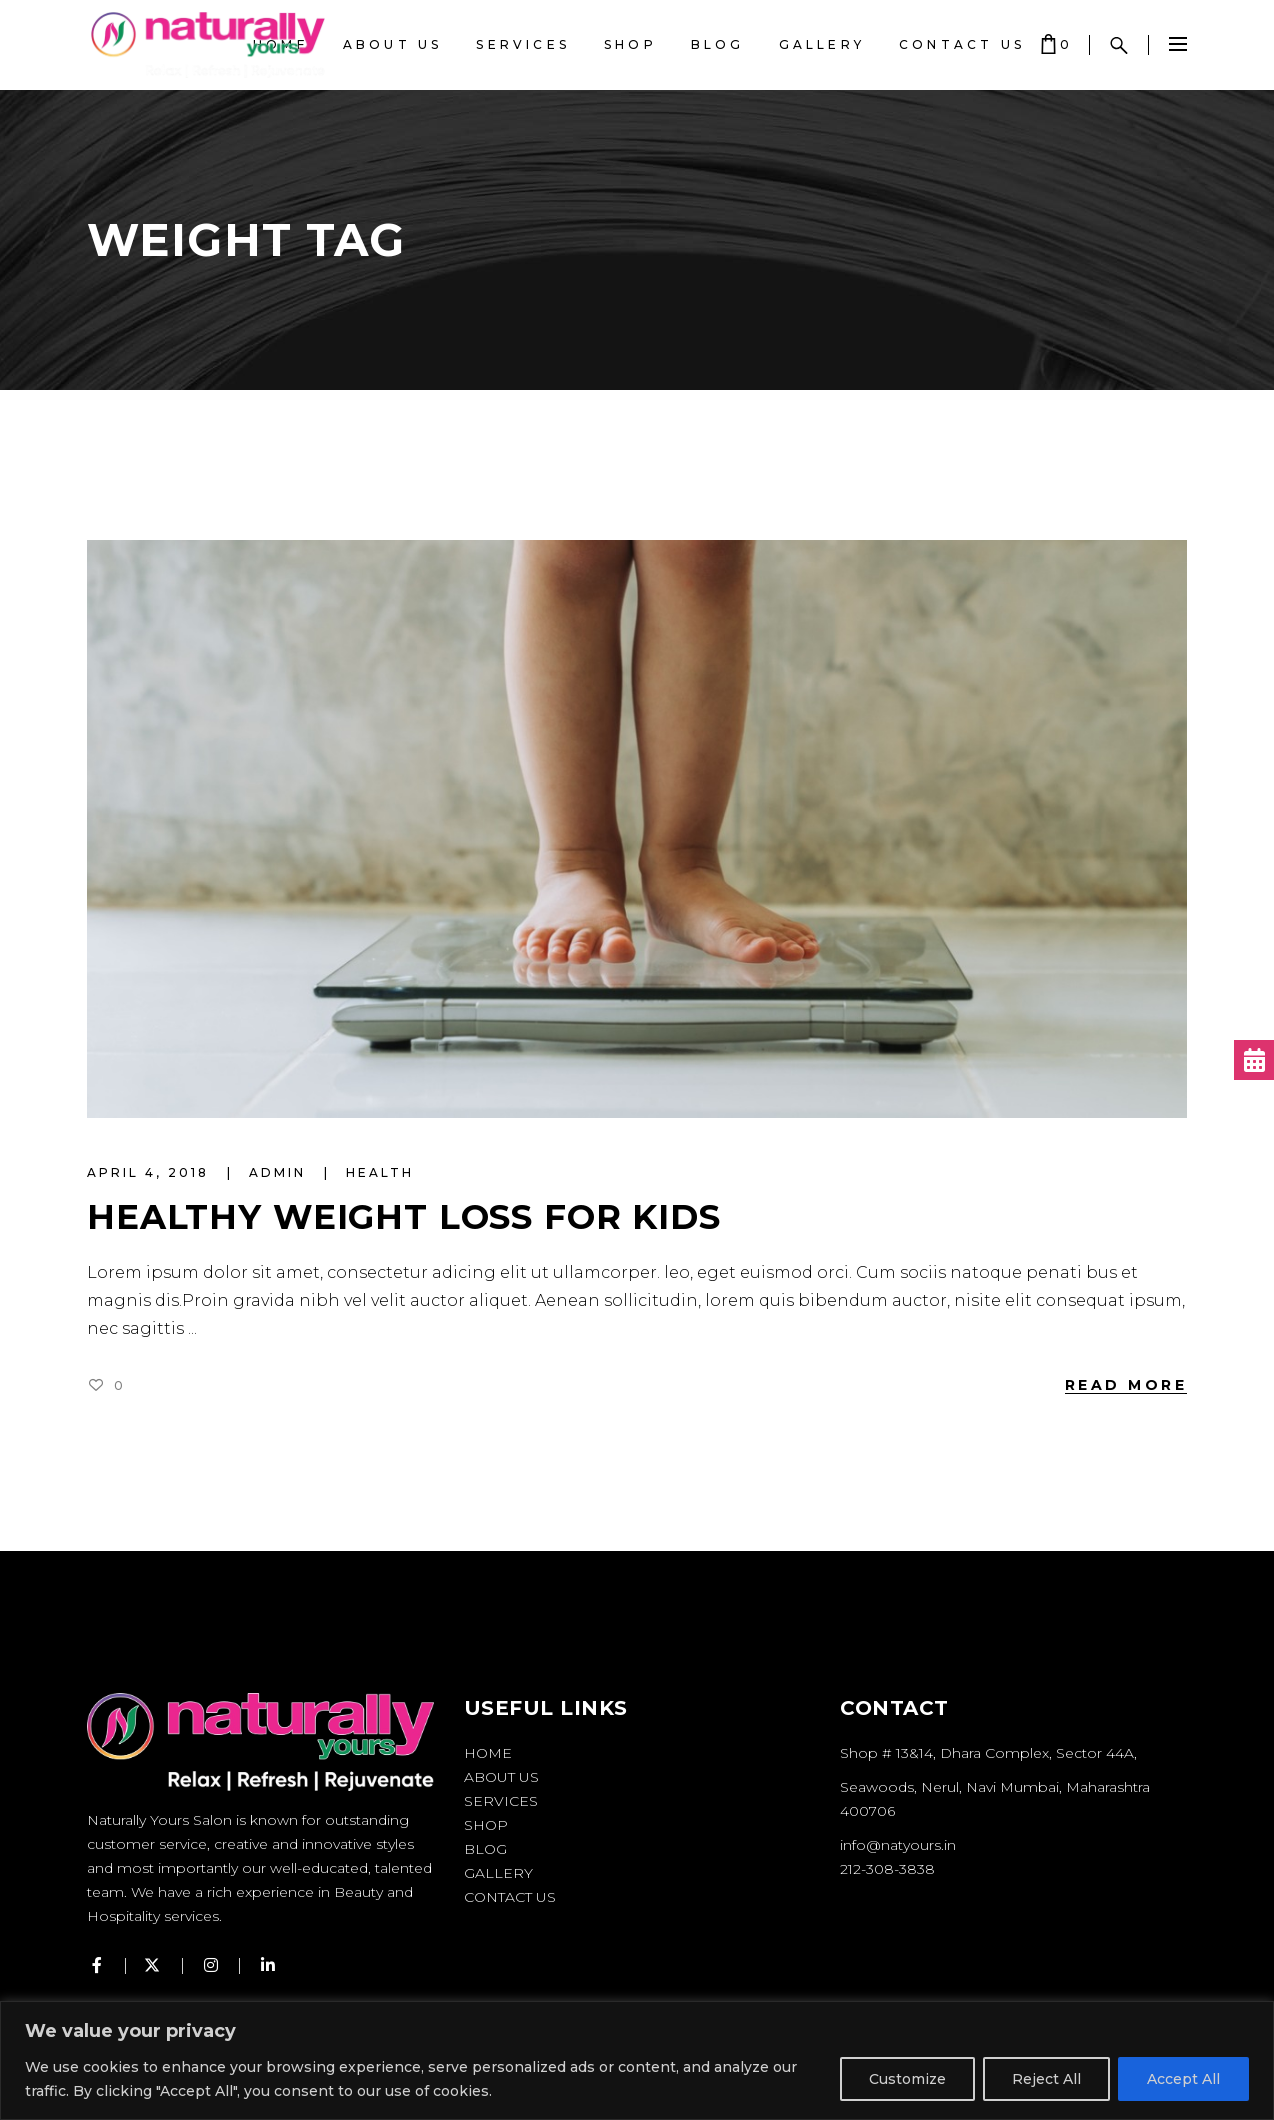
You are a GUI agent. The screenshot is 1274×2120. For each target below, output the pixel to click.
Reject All (1046, 2079)
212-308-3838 (887, 1869)
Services (501, 1801)
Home (488, 1753)
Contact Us (510, 1897)
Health (380, 1172)
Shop (486, 1825)
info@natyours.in (898, 1845)
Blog (485, 1849)
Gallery (498, 1873)
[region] (637, 2060)
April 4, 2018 (151, 1172)
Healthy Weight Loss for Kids (404, 1217)
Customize (907, 2079)
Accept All (1183, 2079)
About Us (501, 1777)
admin (280, 1172)
